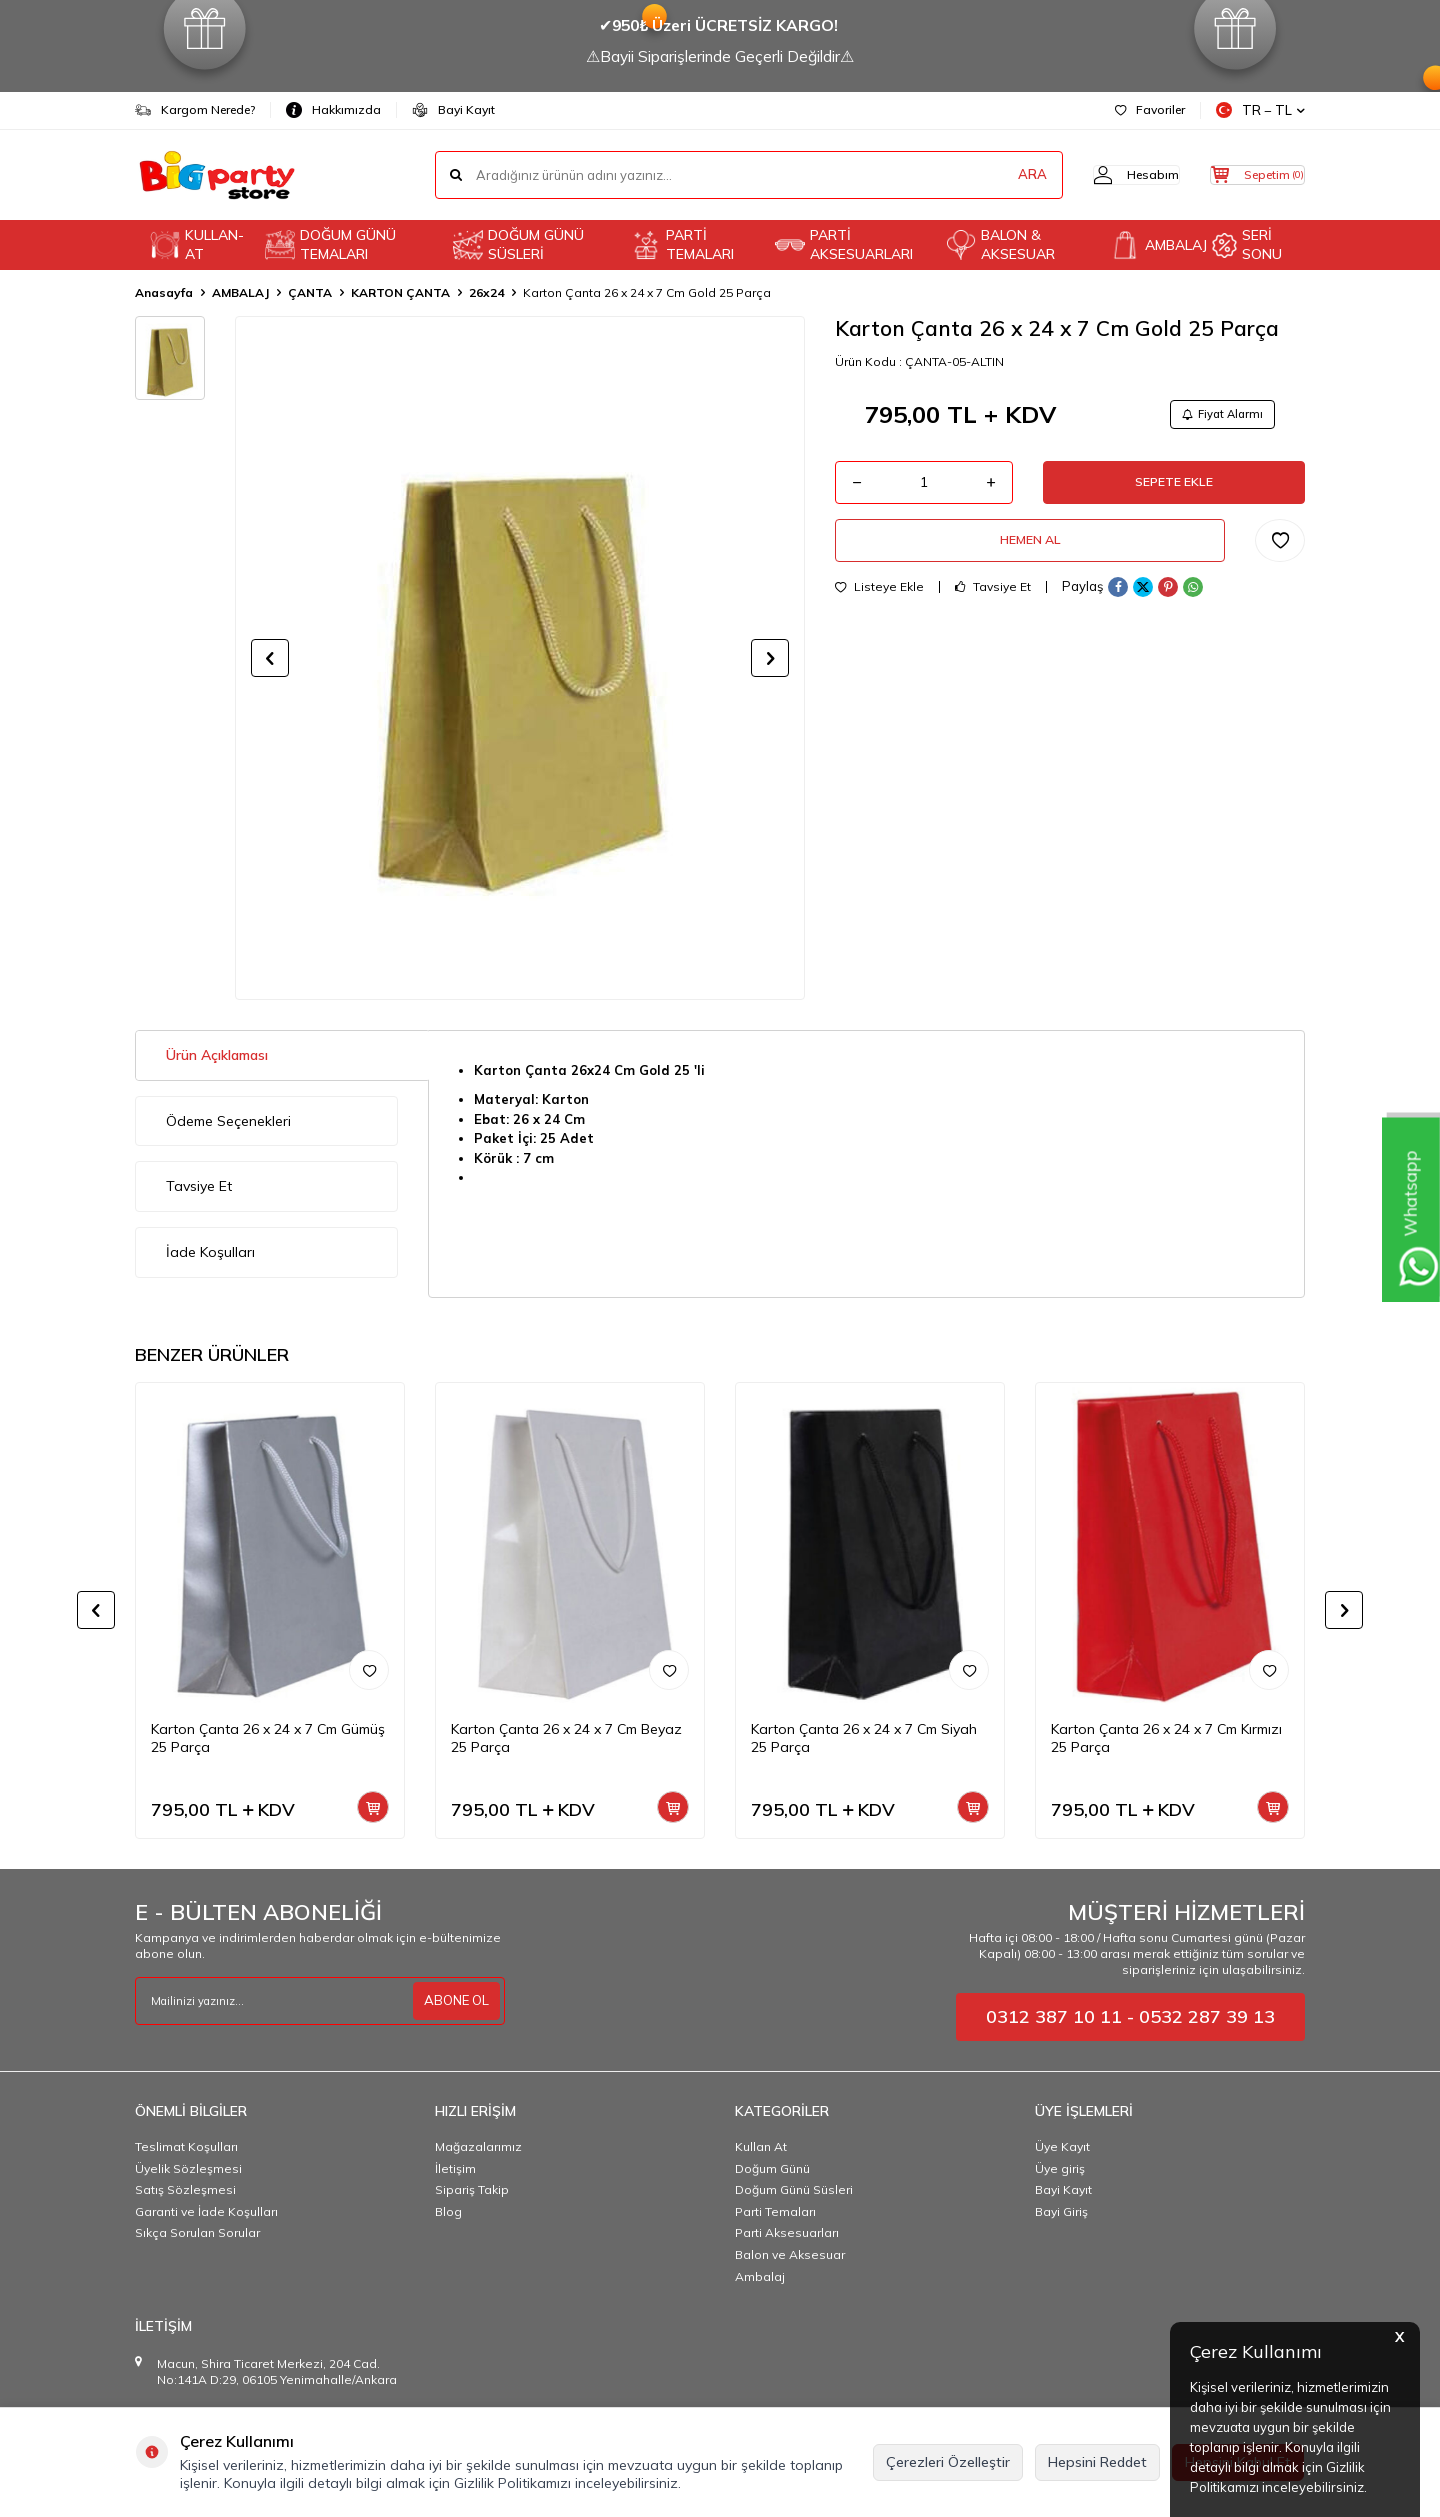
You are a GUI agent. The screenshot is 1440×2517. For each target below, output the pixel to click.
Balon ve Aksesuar (790, 2254)
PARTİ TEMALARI (682, 244)
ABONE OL (454, 2001)
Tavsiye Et (993, 605)
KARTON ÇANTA (400, 292)
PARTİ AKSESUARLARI (844, 244)
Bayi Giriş (1061, 2211)
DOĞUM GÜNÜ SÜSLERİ (518, 244)
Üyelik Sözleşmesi (188, 2168)
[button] (270, 658)
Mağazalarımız (478, 2146)
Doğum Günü (772, 2168)
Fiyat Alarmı (1216, 415)
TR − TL (1260, 110)
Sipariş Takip (472, 2189)
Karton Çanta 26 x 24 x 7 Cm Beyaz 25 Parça (566, 1738)
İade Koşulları (210, 1252)
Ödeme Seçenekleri (228, 1121)
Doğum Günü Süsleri (794, 2189)
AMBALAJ (1153, 245)
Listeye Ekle (879, 605)
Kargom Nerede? (195, 110)
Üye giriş (1060, 2168)
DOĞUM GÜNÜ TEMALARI (330, 244)
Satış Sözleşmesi (185, 2189)
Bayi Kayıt (453, 110)
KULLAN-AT (197, 244)
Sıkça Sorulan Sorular (197, 2232)
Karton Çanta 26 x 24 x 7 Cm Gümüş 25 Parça (268, 1738)
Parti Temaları (775, 2211)
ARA (992, 175)
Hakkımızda (333, 110)
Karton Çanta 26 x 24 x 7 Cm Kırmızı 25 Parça (1166, 1738)
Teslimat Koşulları (186, 2146)
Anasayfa (164, 292)
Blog (448, 2211)
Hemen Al (1030, 554)
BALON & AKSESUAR (1000, 244)
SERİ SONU (1247, 244)
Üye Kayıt (1062, 2146)
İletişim (455, 2168)
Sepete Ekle (1174, 489)
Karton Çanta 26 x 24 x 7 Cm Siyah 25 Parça (864, 1738)
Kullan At (761, 2146)
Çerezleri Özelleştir (948, 2462)
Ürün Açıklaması (217, 1055)
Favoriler (1150, 109)
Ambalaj (760, 2276)
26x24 (486, 292)
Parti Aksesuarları (787, 2232)
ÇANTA (310, 292)
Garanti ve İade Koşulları (206, 2211)
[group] (520, 658)
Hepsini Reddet (1097, 2462)
